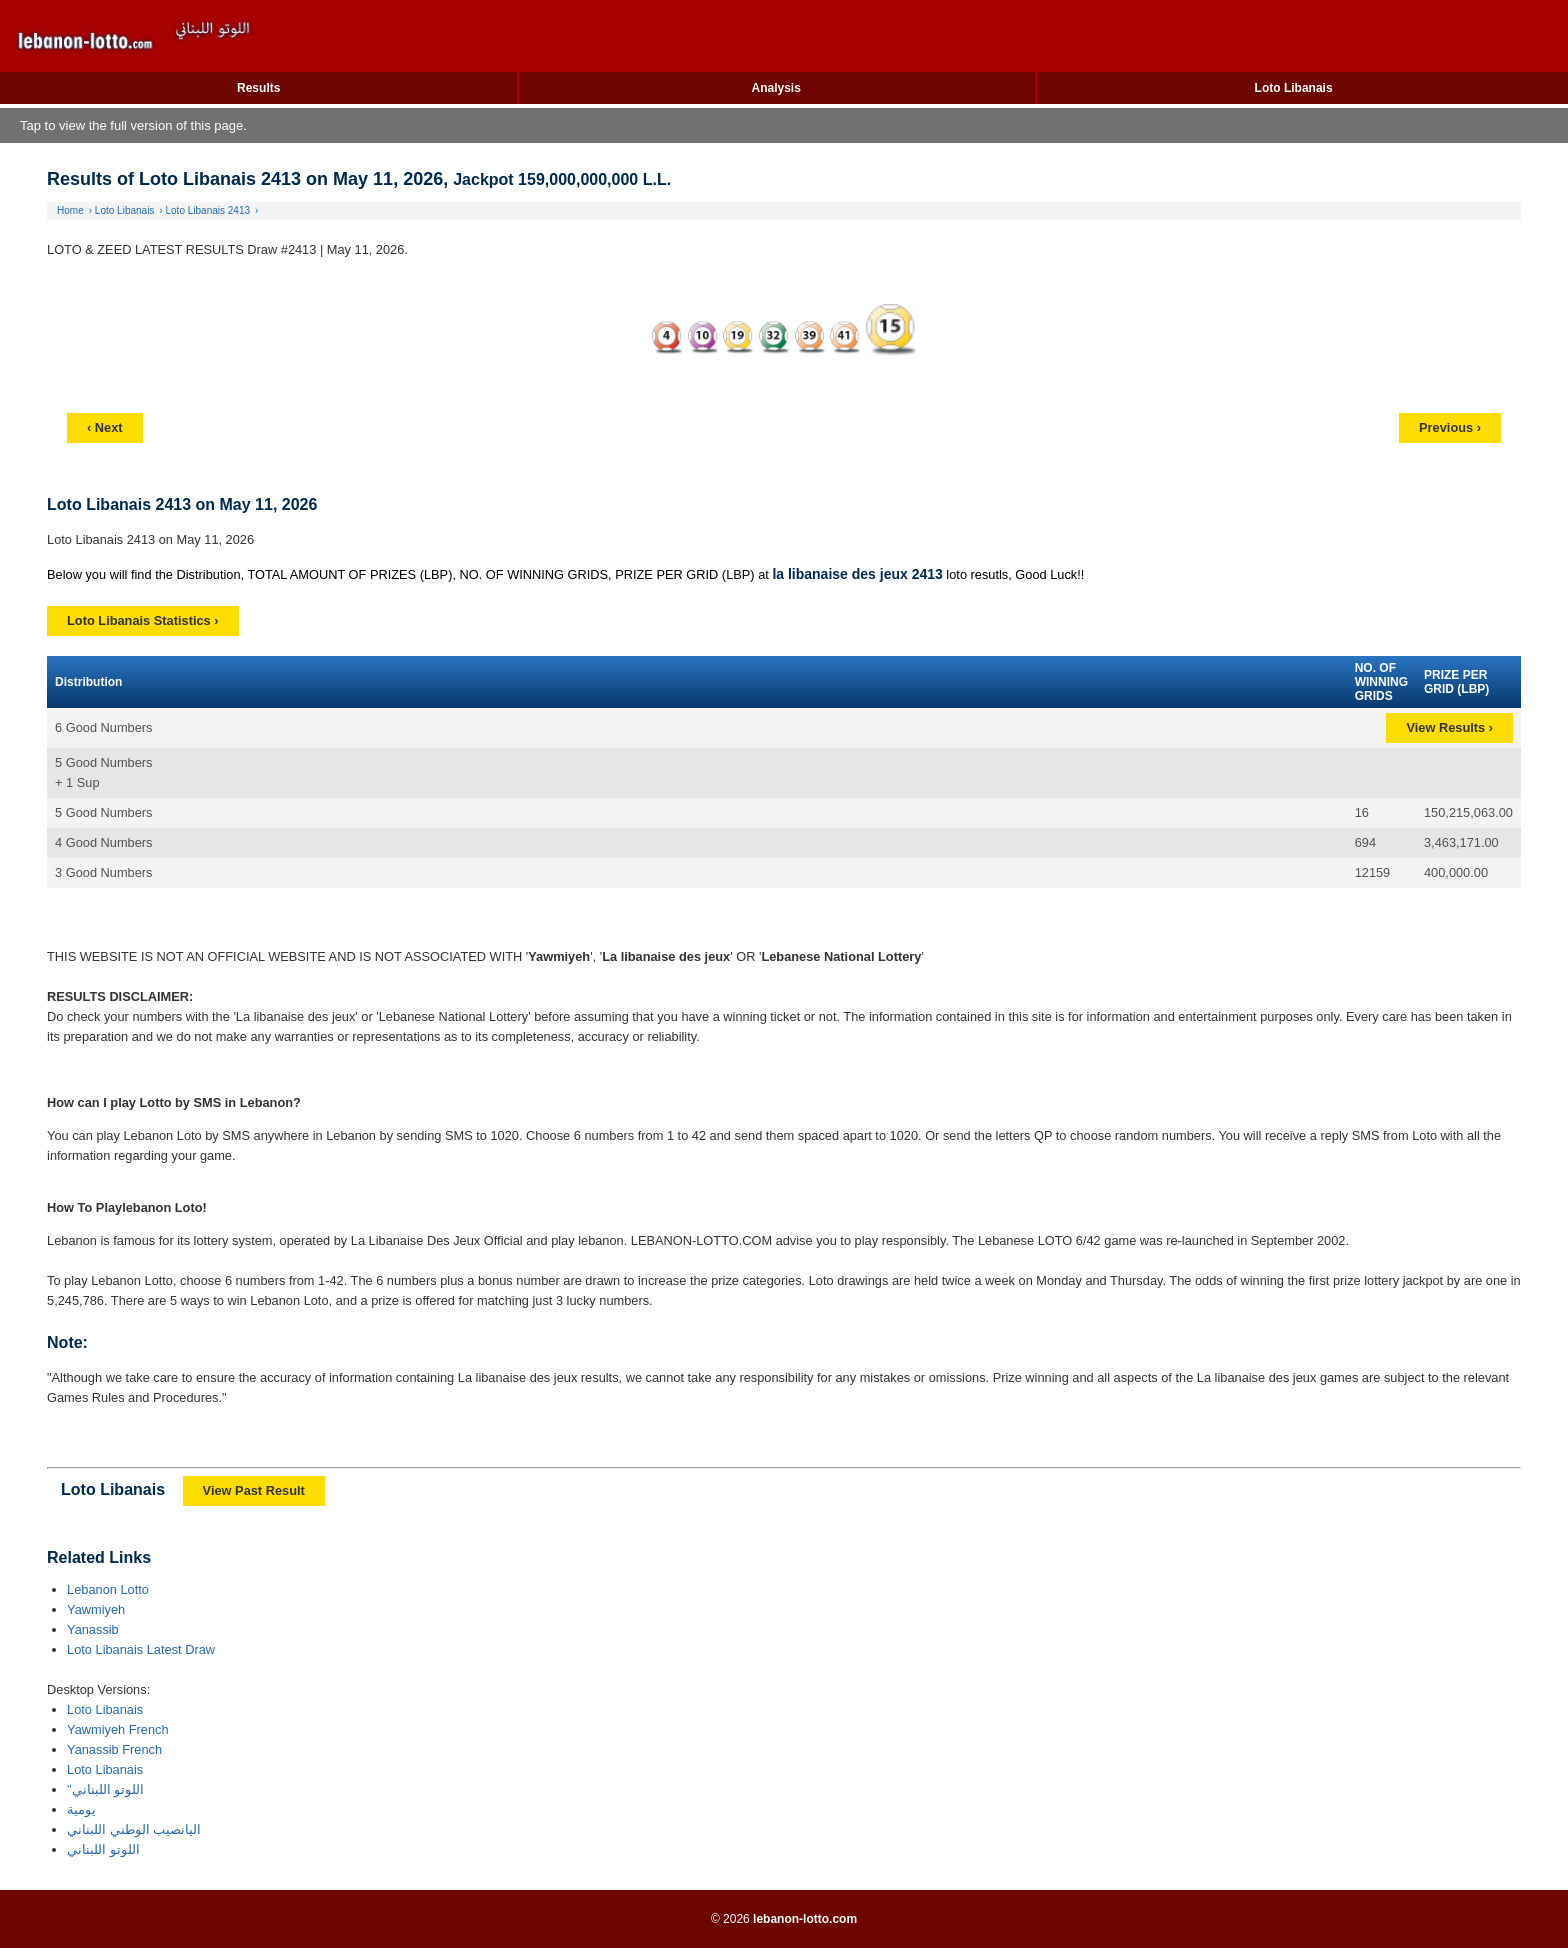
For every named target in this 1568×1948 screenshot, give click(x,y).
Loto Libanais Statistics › (142, 620)
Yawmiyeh (96, 1609)
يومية (81, 1809)
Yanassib (93, 1629)
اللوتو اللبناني (103, 1849)
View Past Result (254, 1490)
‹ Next (105, 427)
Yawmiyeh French (117, 1729)
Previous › (1450, 427)
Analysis (775, 88)
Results (258, 88)
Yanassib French (114, 1749)
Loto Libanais (1294, 88)
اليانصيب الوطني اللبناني (134, 1829)
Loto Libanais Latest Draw (141, 1649)
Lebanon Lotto (108, 1589)
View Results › (1449, 727)
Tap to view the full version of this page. (133, 125)
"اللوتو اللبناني (105, 1789)
